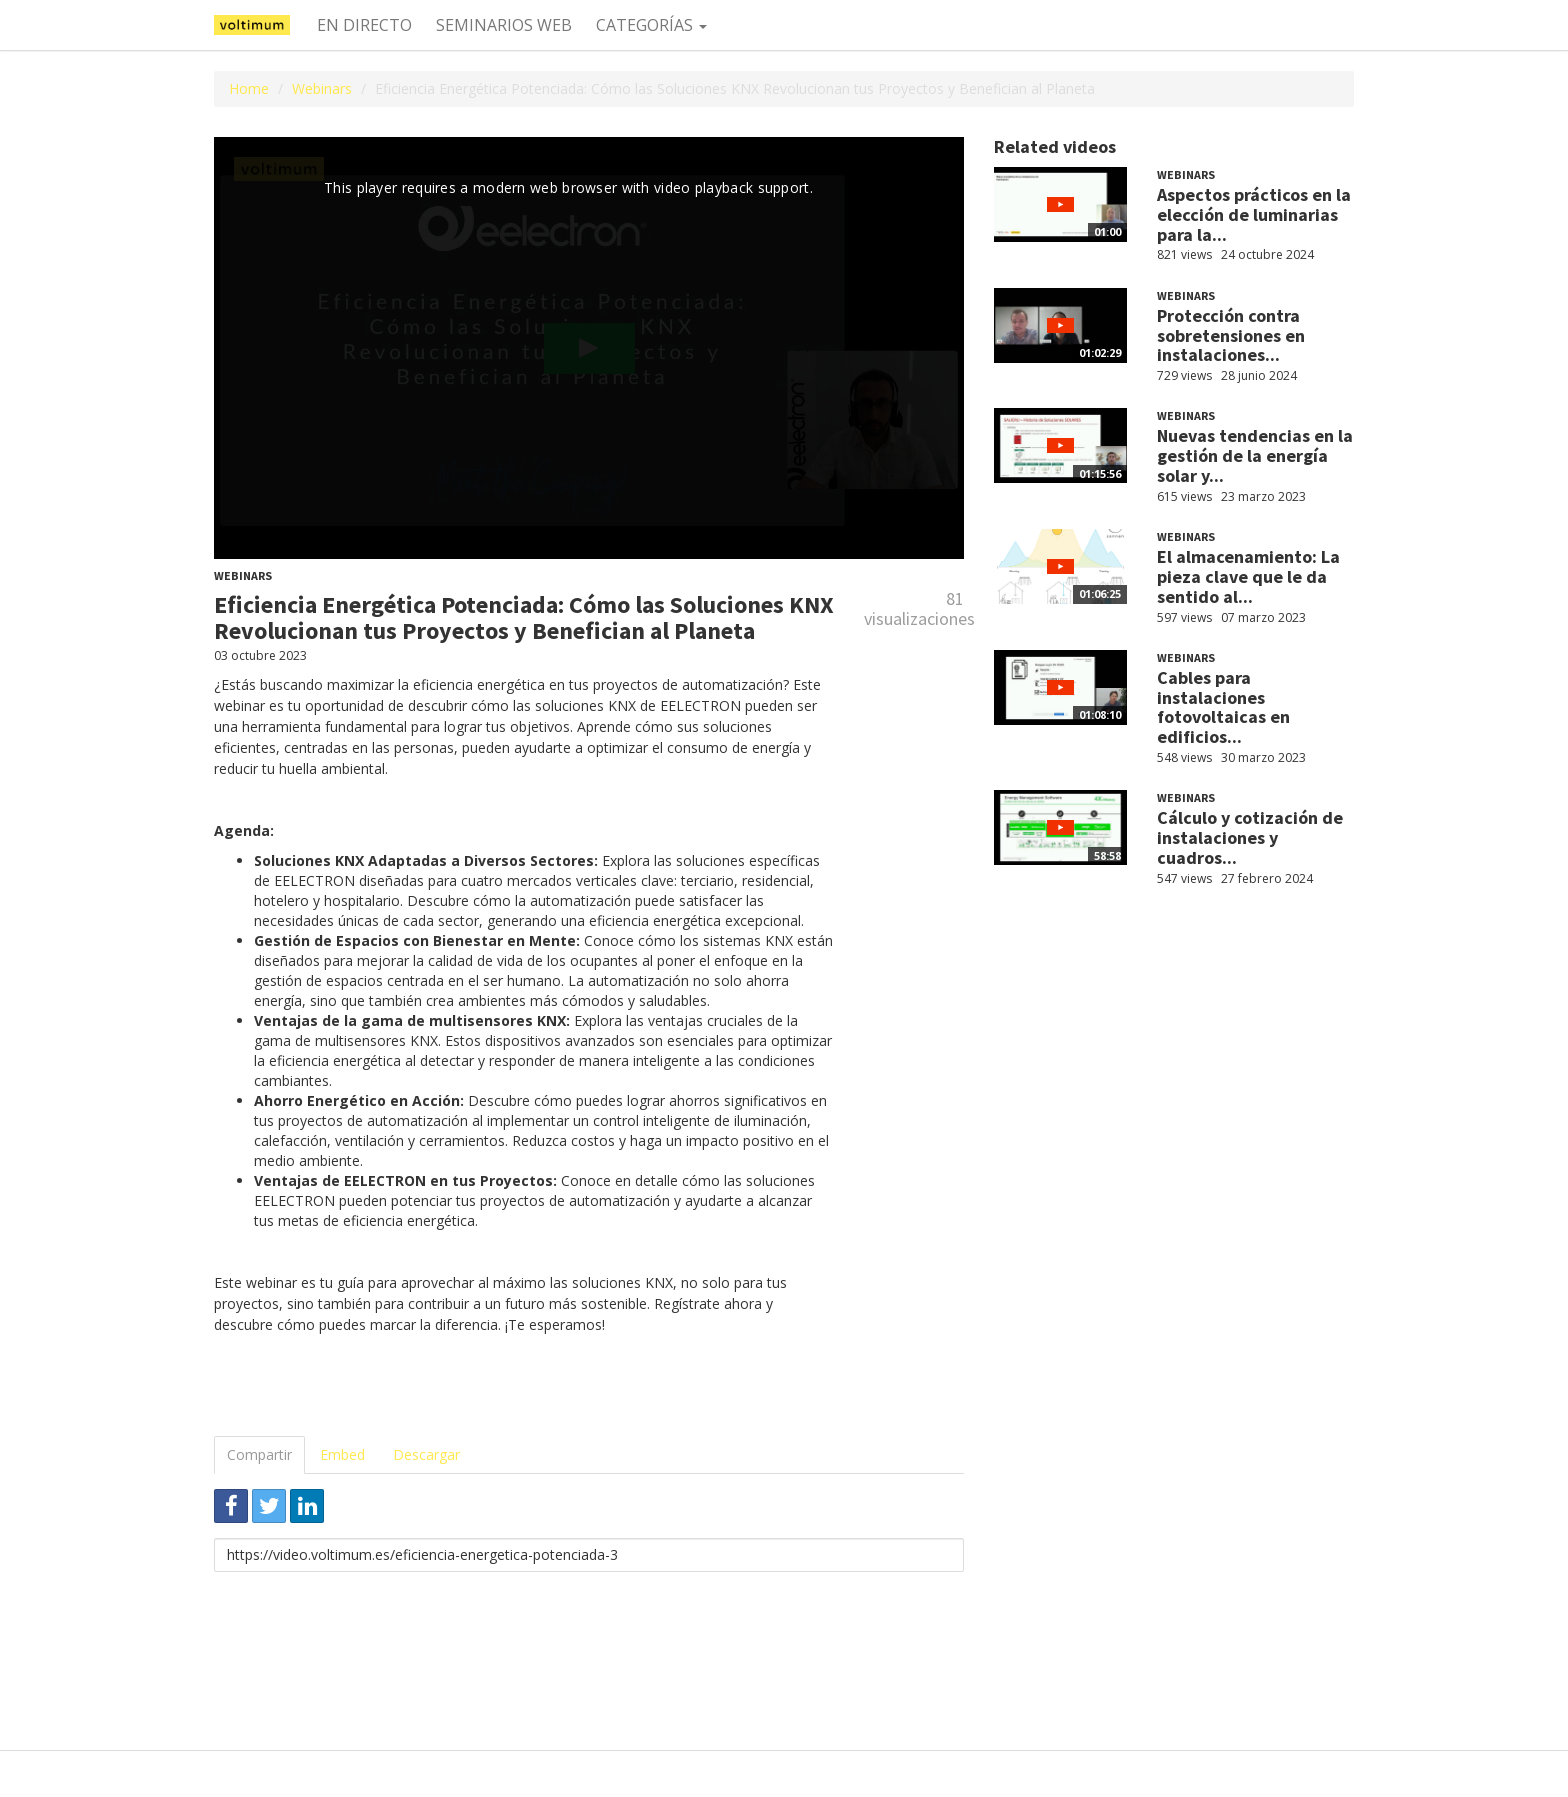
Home (249, 88)
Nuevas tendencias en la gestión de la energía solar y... (1255, 455)
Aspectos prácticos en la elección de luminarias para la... (1254, 214)
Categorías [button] (651, 25)
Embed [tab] (342, 1454)
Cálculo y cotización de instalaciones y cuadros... (1250, 837)
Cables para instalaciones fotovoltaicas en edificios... (1223, 707)
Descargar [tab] (426, 1454)
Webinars (322, 88)
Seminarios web (504, 25)
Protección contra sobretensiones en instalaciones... (1231, 335)
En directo (364, 25)
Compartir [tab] (259, 1454)
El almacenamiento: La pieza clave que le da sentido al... (1248, 576)
